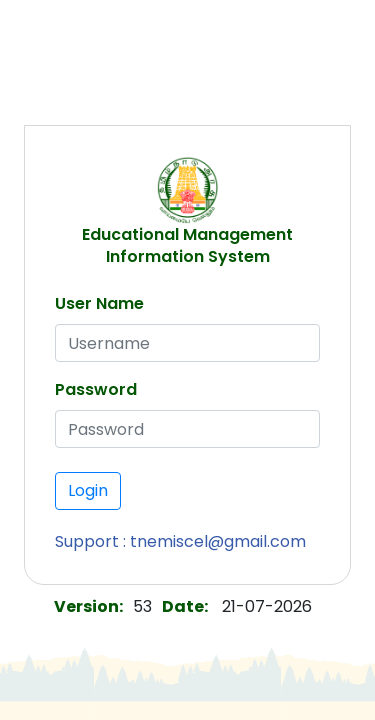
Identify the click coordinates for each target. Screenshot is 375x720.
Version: (88, 606)
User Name (99, 303)
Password (96, 389)
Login (88, 490)
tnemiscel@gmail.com (218, 541)
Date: (185, 606)
